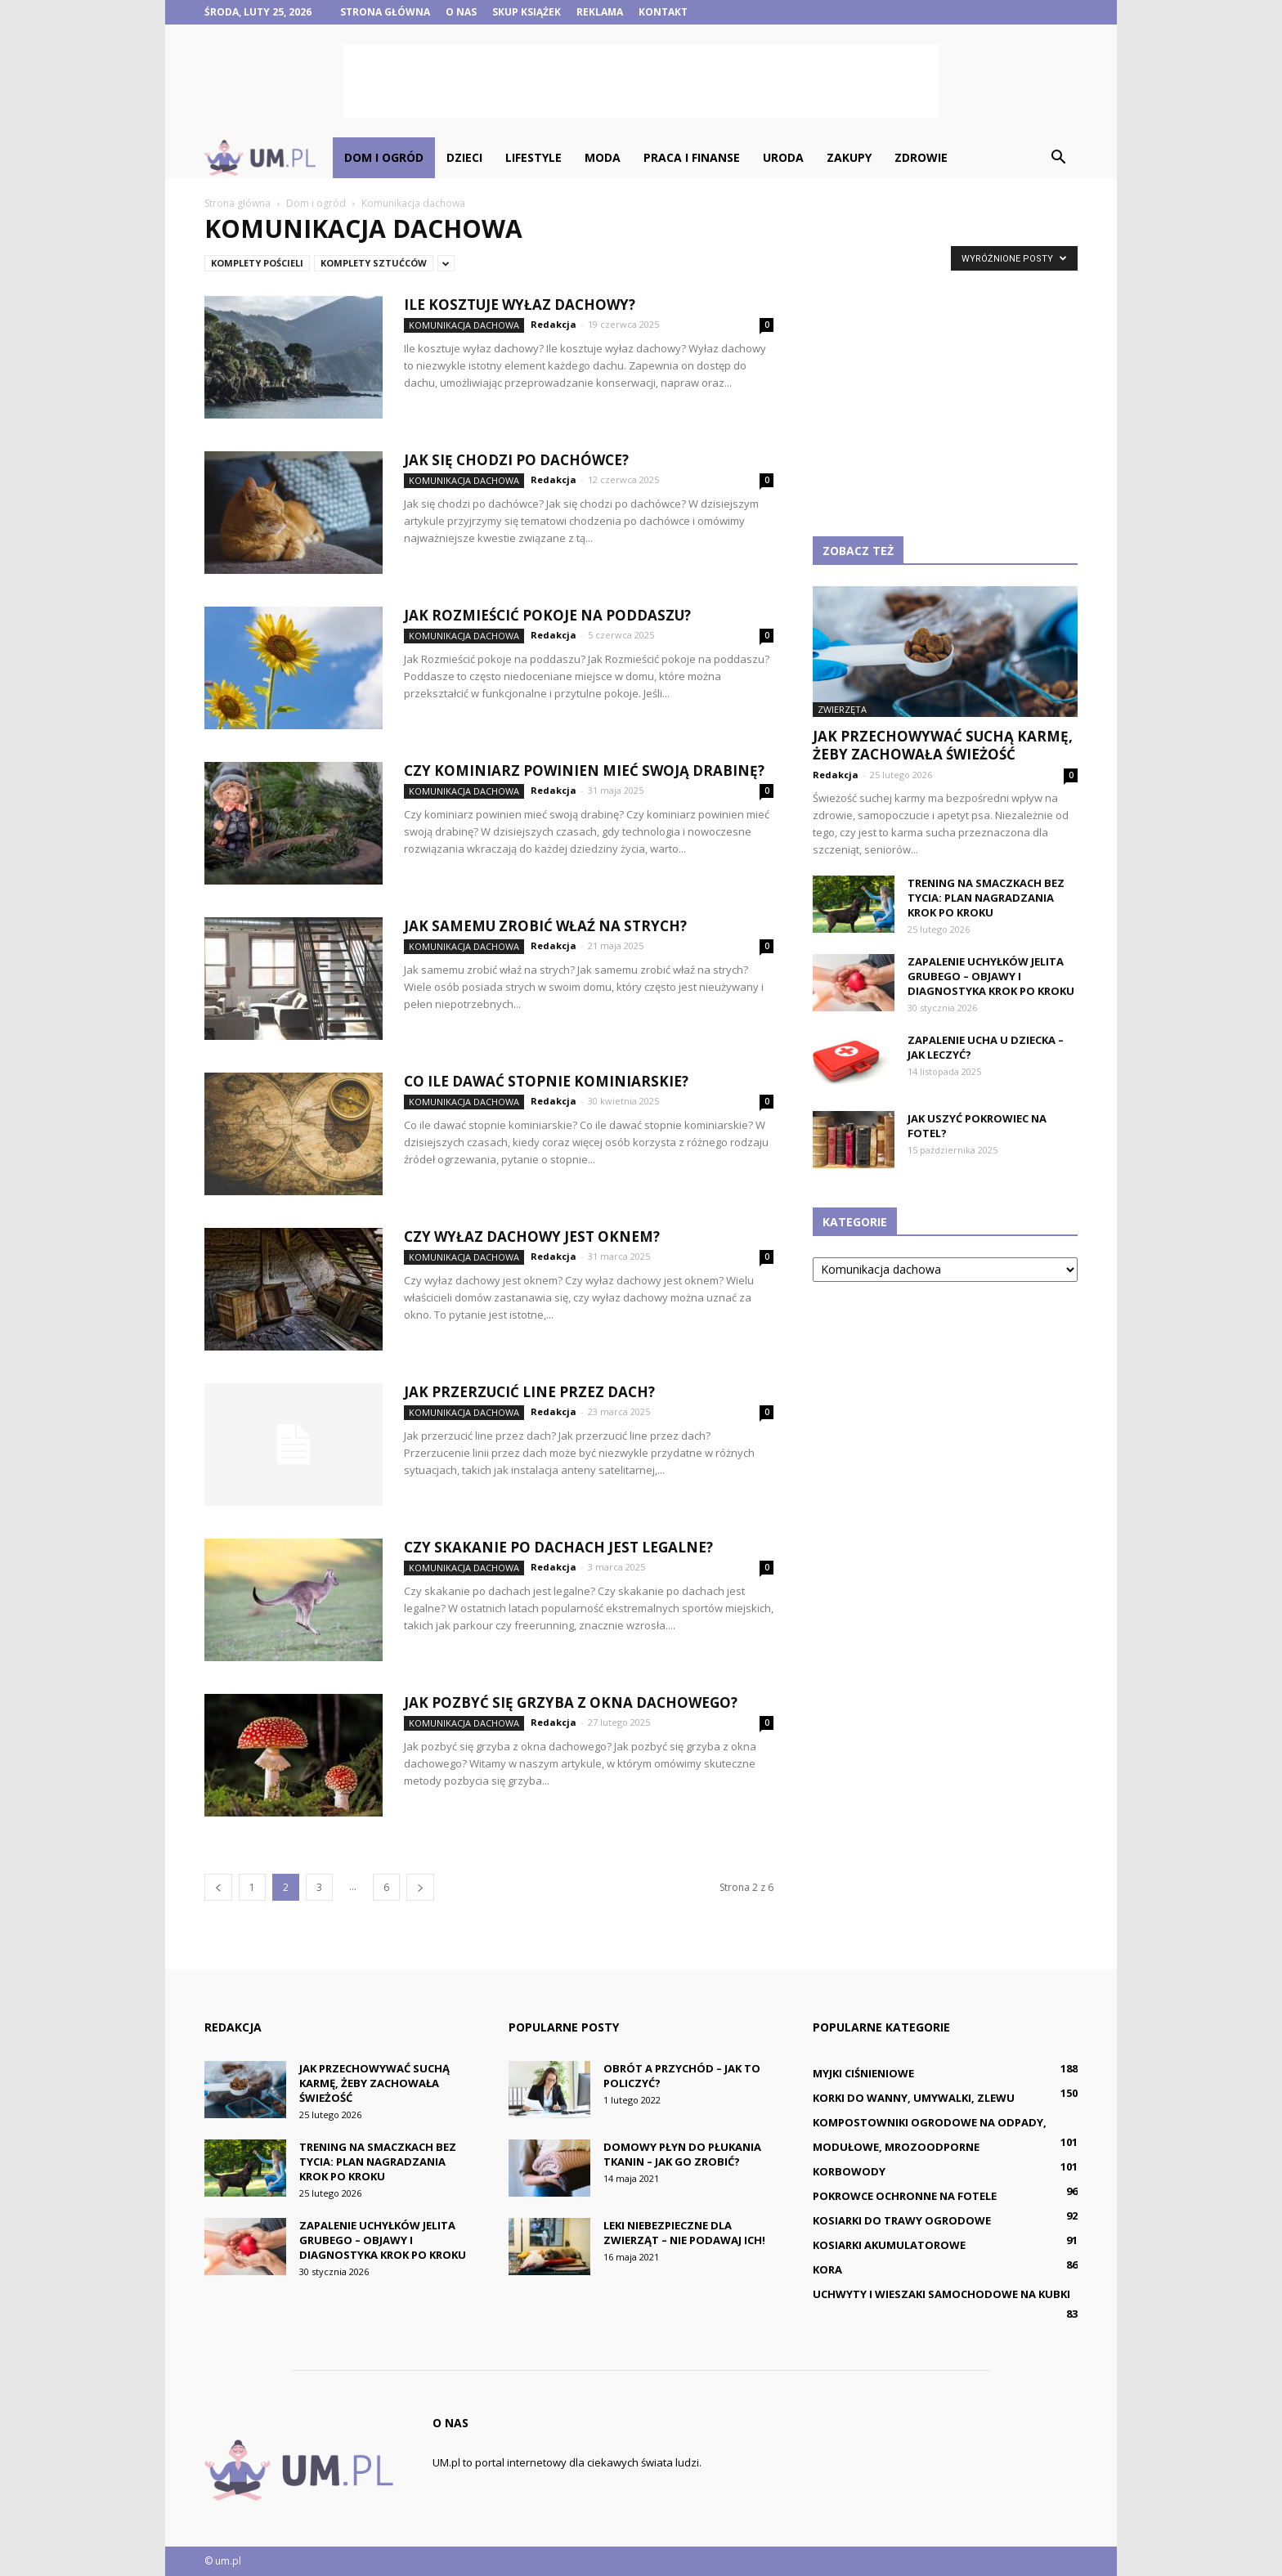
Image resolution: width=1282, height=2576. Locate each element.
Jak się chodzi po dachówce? (516, 459)
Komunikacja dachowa (464, 325)
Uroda (783, 157)
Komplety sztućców (373, 263)
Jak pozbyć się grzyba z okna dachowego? (570, 1702)
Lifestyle (533, 157)
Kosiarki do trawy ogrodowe (902, 2220)
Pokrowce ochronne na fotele (905, 2195)
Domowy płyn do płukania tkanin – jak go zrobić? (682, 2154)
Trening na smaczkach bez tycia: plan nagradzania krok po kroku (986, 898)
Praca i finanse (691, 157)
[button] (1058, 157)
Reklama (599, 12)
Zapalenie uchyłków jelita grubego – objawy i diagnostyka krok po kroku (991, 976)
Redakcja (553, 324)
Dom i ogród (384, 157)
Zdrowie (921, 157)
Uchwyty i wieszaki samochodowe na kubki (941, 2294)
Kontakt (663, 12)
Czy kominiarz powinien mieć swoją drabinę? (584, 770)
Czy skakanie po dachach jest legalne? (558, 1547)
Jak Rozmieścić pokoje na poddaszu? (547, 615)
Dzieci (464, 157)
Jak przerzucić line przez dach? (529, 1391)
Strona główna (385, 12)
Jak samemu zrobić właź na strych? (545, 925)
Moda (603, 157)
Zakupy (849, 157)
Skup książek (526, 12)
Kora (827, 2269)
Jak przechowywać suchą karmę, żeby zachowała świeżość (943, 745)
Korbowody (849, 2171)
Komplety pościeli (257, 263)
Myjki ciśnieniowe (863, 2073)
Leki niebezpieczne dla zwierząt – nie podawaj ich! (684, 2232)
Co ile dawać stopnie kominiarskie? (546, 1081)
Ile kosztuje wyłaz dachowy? (519, 304)
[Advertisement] (641, 81)
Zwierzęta (842, 709)
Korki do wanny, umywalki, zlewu (914, 2097)
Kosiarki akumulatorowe (889, 2245)
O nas (461, 12)
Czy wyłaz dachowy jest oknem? (532, 1236)
